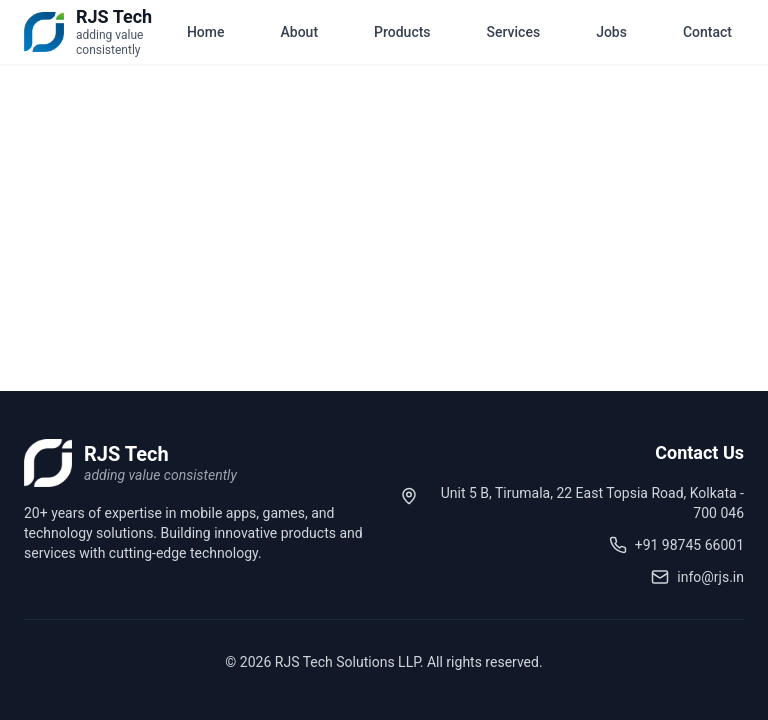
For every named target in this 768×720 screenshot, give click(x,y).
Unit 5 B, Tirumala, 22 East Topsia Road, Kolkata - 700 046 (592, 503)
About (300, 32)
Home (206, 32)
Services (514, 32)
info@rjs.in (710, 577)
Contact (707, 32)
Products (402, 32)
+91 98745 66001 (689, 545)
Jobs (611, 32)
